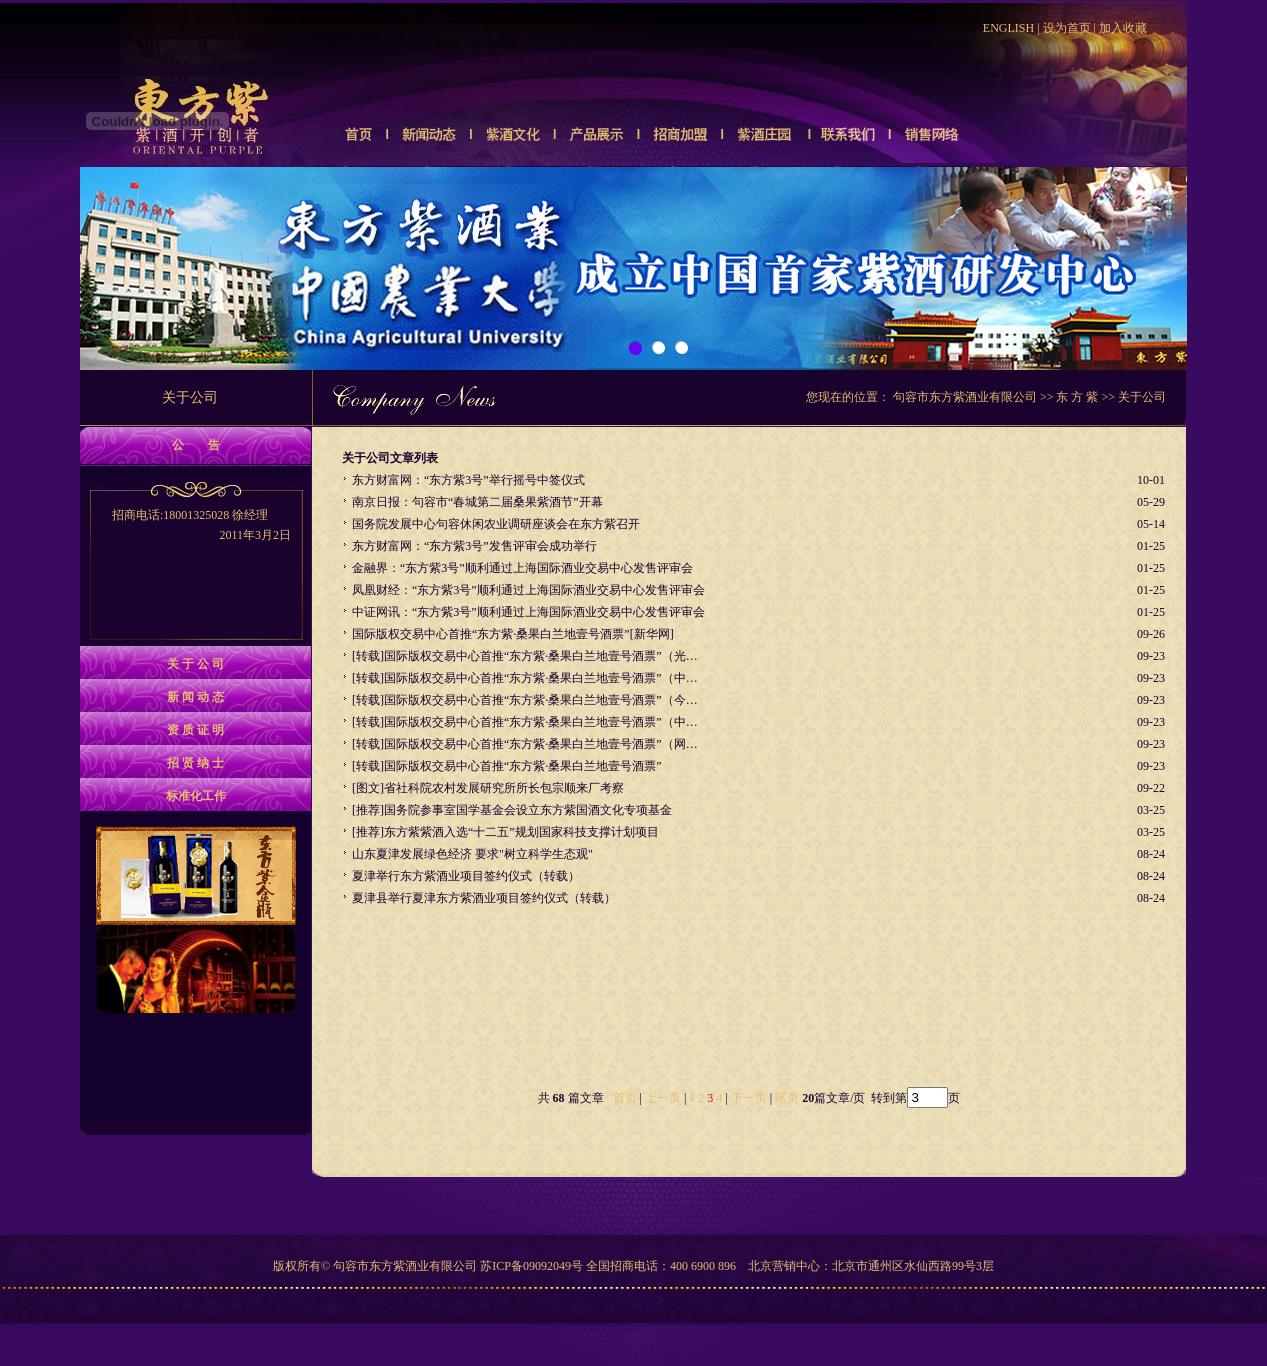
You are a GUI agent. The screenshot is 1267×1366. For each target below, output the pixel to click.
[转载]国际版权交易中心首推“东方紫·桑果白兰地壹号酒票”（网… (525, 744)
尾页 (785, 1098)
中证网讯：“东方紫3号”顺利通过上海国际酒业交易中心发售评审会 (528, 612)
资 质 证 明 (195, 730)
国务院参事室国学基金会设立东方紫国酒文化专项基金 (528, 810)
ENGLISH (1008, 28)
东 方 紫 (1077, 397)
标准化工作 (196, 796)
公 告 (196, 445)
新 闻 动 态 (195, 697)
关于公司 (1142, 397)
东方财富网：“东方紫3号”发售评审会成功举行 (474, 546)
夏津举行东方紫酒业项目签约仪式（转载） (466, 876)
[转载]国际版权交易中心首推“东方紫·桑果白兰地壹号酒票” (507, 766)
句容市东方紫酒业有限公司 (965, 397)
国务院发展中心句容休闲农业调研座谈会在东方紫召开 (496, 524)
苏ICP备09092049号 (531, 1266)
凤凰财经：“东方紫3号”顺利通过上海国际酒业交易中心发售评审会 (528, 590)
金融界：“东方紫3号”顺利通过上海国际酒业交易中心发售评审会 (522, 568)
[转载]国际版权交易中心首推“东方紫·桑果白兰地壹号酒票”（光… (525, 656)
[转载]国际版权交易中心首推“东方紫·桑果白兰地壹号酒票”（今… (525, 700)
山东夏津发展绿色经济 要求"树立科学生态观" (472, 854)
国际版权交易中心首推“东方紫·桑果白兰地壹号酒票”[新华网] (513, 634)
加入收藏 (1123, 28)
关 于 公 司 (195, 664)
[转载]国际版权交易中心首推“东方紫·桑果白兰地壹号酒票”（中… (525, 678)
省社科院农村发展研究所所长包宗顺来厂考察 (504, 788)
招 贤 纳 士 (195, 763)
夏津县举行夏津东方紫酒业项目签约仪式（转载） (484, 898)
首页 (625, 1098)
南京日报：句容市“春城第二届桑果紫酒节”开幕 (477, 502)
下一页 (749, 1098)
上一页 (663, 1098)
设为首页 (1067, 28)
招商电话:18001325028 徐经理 (195, 526)
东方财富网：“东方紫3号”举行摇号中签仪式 (468, 480)
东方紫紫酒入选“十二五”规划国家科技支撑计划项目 (521, 832)
